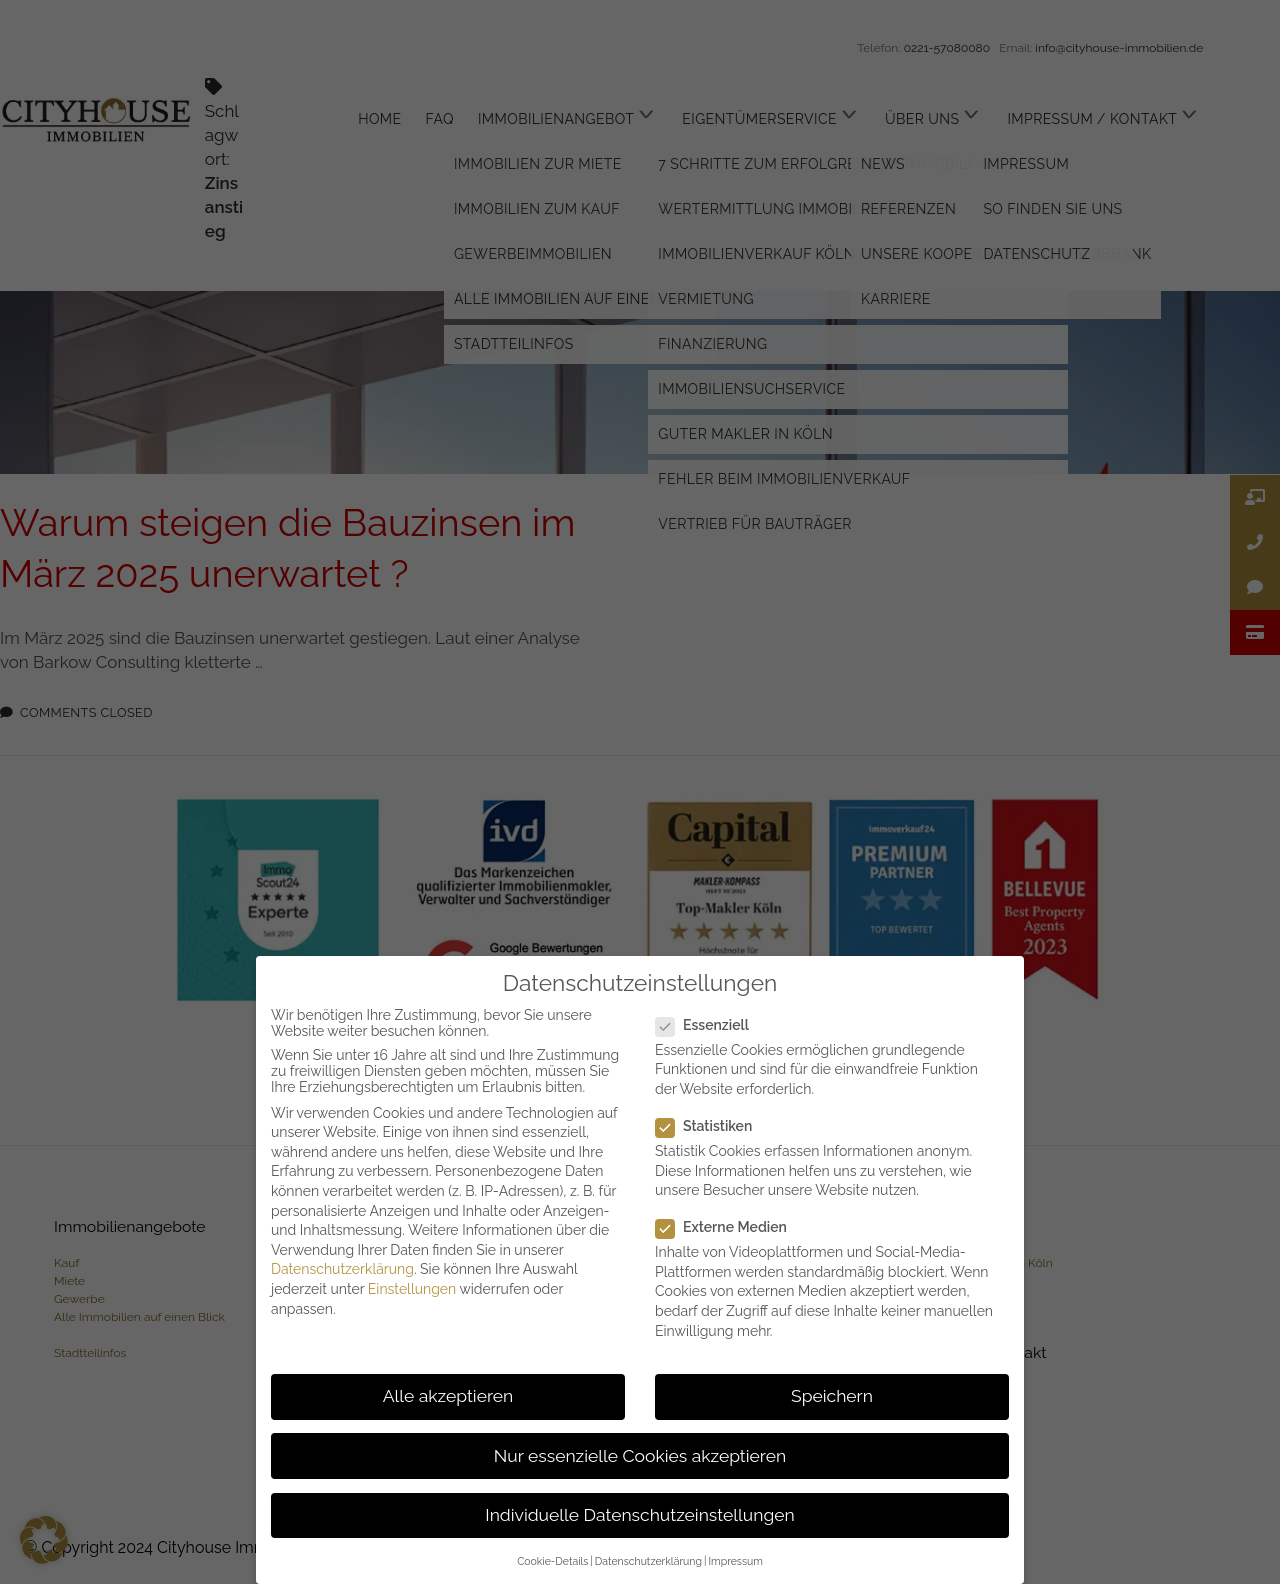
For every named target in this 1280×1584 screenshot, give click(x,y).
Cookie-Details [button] (552, 1561)
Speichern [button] (832, 1396)
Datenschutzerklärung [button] (648, 1561)
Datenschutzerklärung (342, 1269)
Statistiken (712, 1126)
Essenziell (710, 1025)
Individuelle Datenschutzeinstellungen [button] (639, 1515)
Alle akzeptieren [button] (448, 1396)
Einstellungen (412, 1289)
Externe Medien (729, 1227)
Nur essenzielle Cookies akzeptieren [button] (640, 1456)
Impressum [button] (735, 1561)
